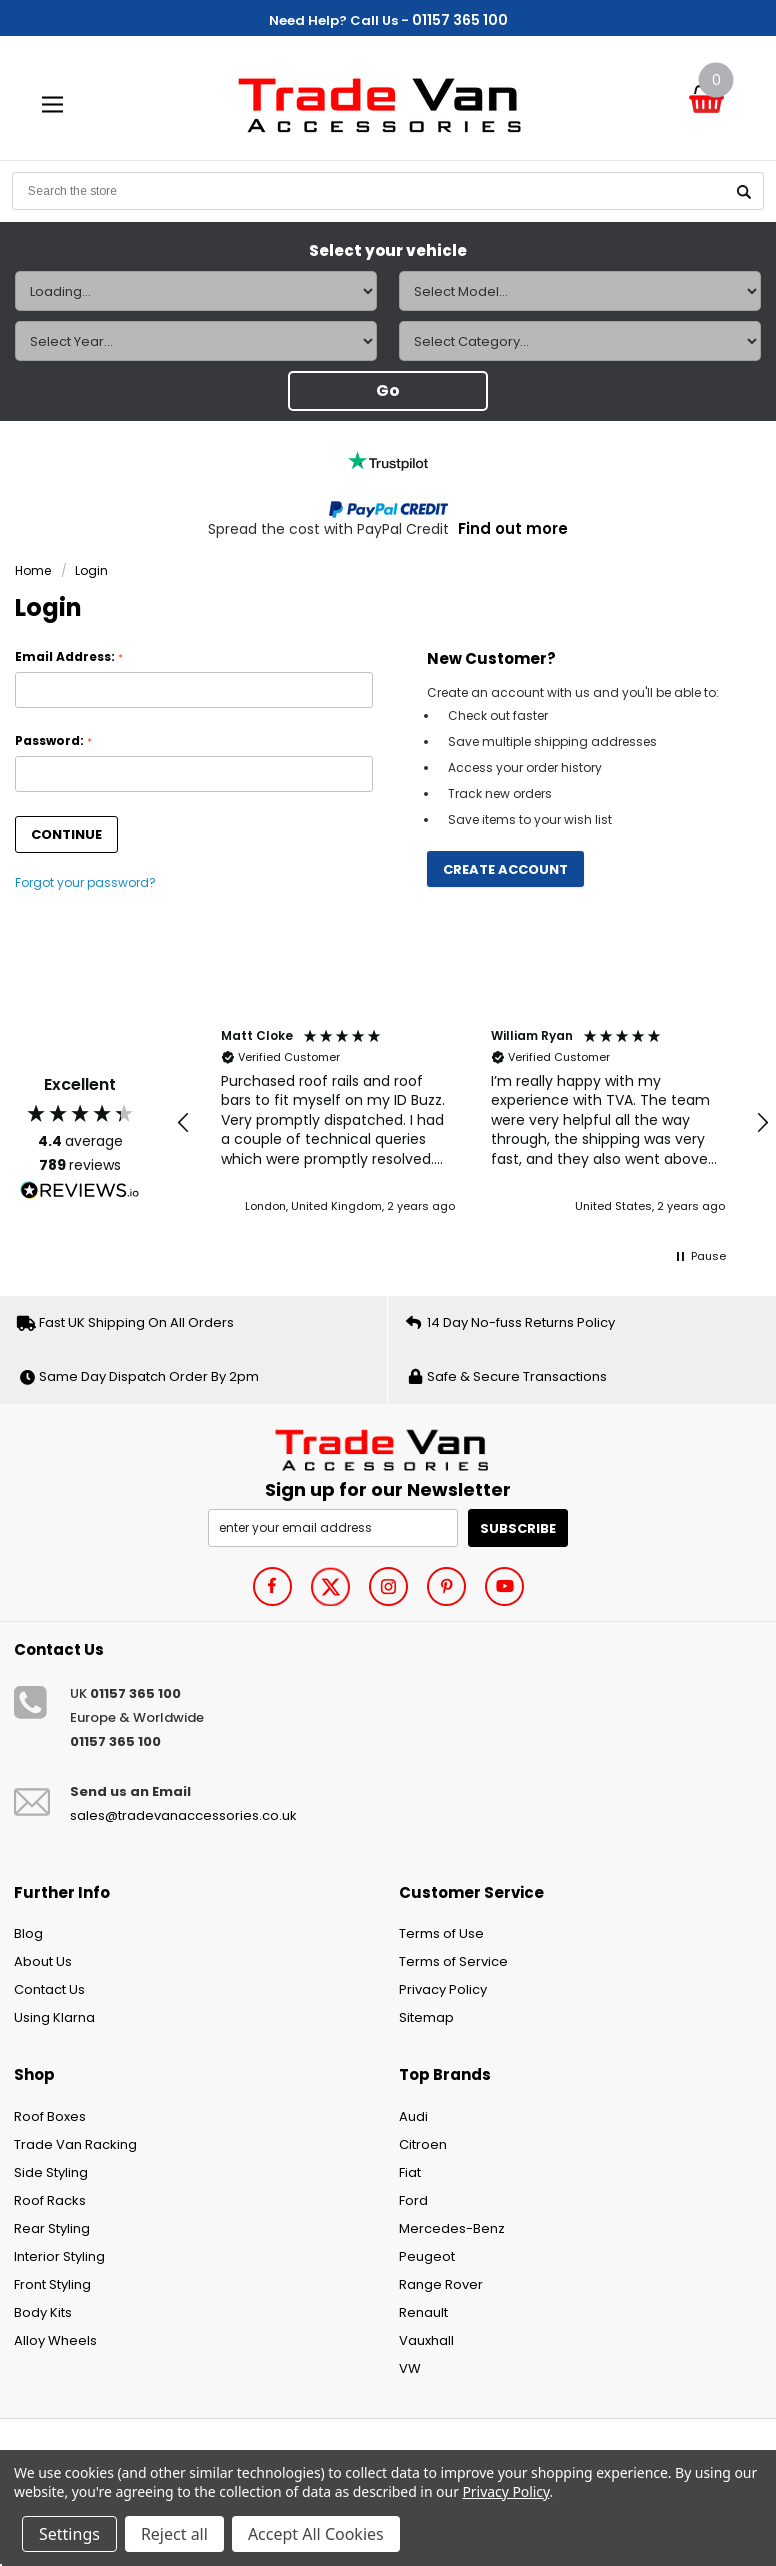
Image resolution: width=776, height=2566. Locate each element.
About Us (43, 1961)
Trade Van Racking (75, 2144)
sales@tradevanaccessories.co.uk (183, 1815)
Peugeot (427, 2256)
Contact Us (49, 1989)
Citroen (423, 2144)
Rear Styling (52, 2228)
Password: (53, 741)
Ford (413, 2200)
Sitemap (426, 2017)
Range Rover (441, 2284)
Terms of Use (441, 1933)
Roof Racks (50, 2200)
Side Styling (51, 2172)
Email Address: (69, 657)
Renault (423, 2312)
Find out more (513, 528)
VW (410, 2368)
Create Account (505, 869)
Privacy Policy (443, 1989)
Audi (413, 2116)
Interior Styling (59, 2256)
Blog (28, 1933)
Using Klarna (54, 2017)
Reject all (174, 2534)
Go (388, 390)
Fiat (410, 2172)
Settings (69, 2534)
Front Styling (52, 2284)
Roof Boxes (50, 2116)
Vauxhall (426, 2340)
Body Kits (43, 2312)
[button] (184, 1123)
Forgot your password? (85, 882)
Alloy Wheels (55, 2340)
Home (33, 570)
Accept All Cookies (316, 2534)
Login (91, 570)
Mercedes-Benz (452, 2228)
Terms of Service (453, 1961)
